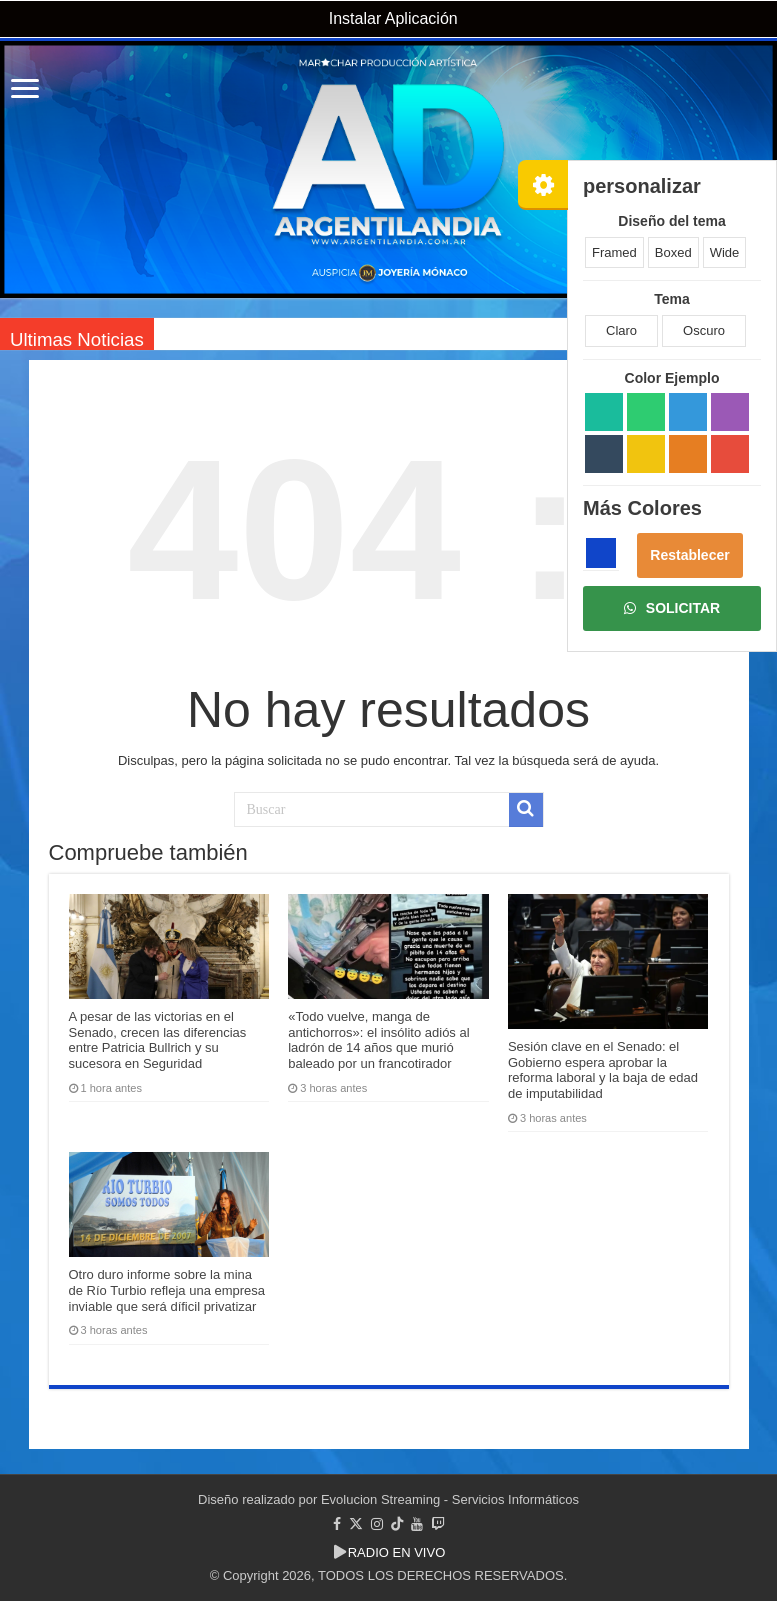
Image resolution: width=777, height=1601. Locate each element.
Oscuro (704, 330)
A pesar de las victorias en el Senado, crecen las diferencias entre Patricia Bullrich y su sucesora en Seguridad (158, 1040)
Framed (614, 252)
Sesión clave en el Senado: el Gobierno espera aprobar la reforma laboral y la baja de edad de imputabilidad (603, 1070)
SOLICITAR (672, 608)
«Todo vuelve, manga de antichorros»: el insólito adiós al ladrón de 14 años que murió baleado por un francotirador (378, 1040)
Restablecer (689, 555)
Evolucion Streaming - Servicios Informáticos (450, 1499)
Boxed (673, 252)
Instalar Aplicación (390, 18)
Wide (725, 252)
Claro (621, 330)
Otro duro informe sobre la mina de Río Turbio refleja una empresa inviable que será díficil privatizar (167, 1290)
